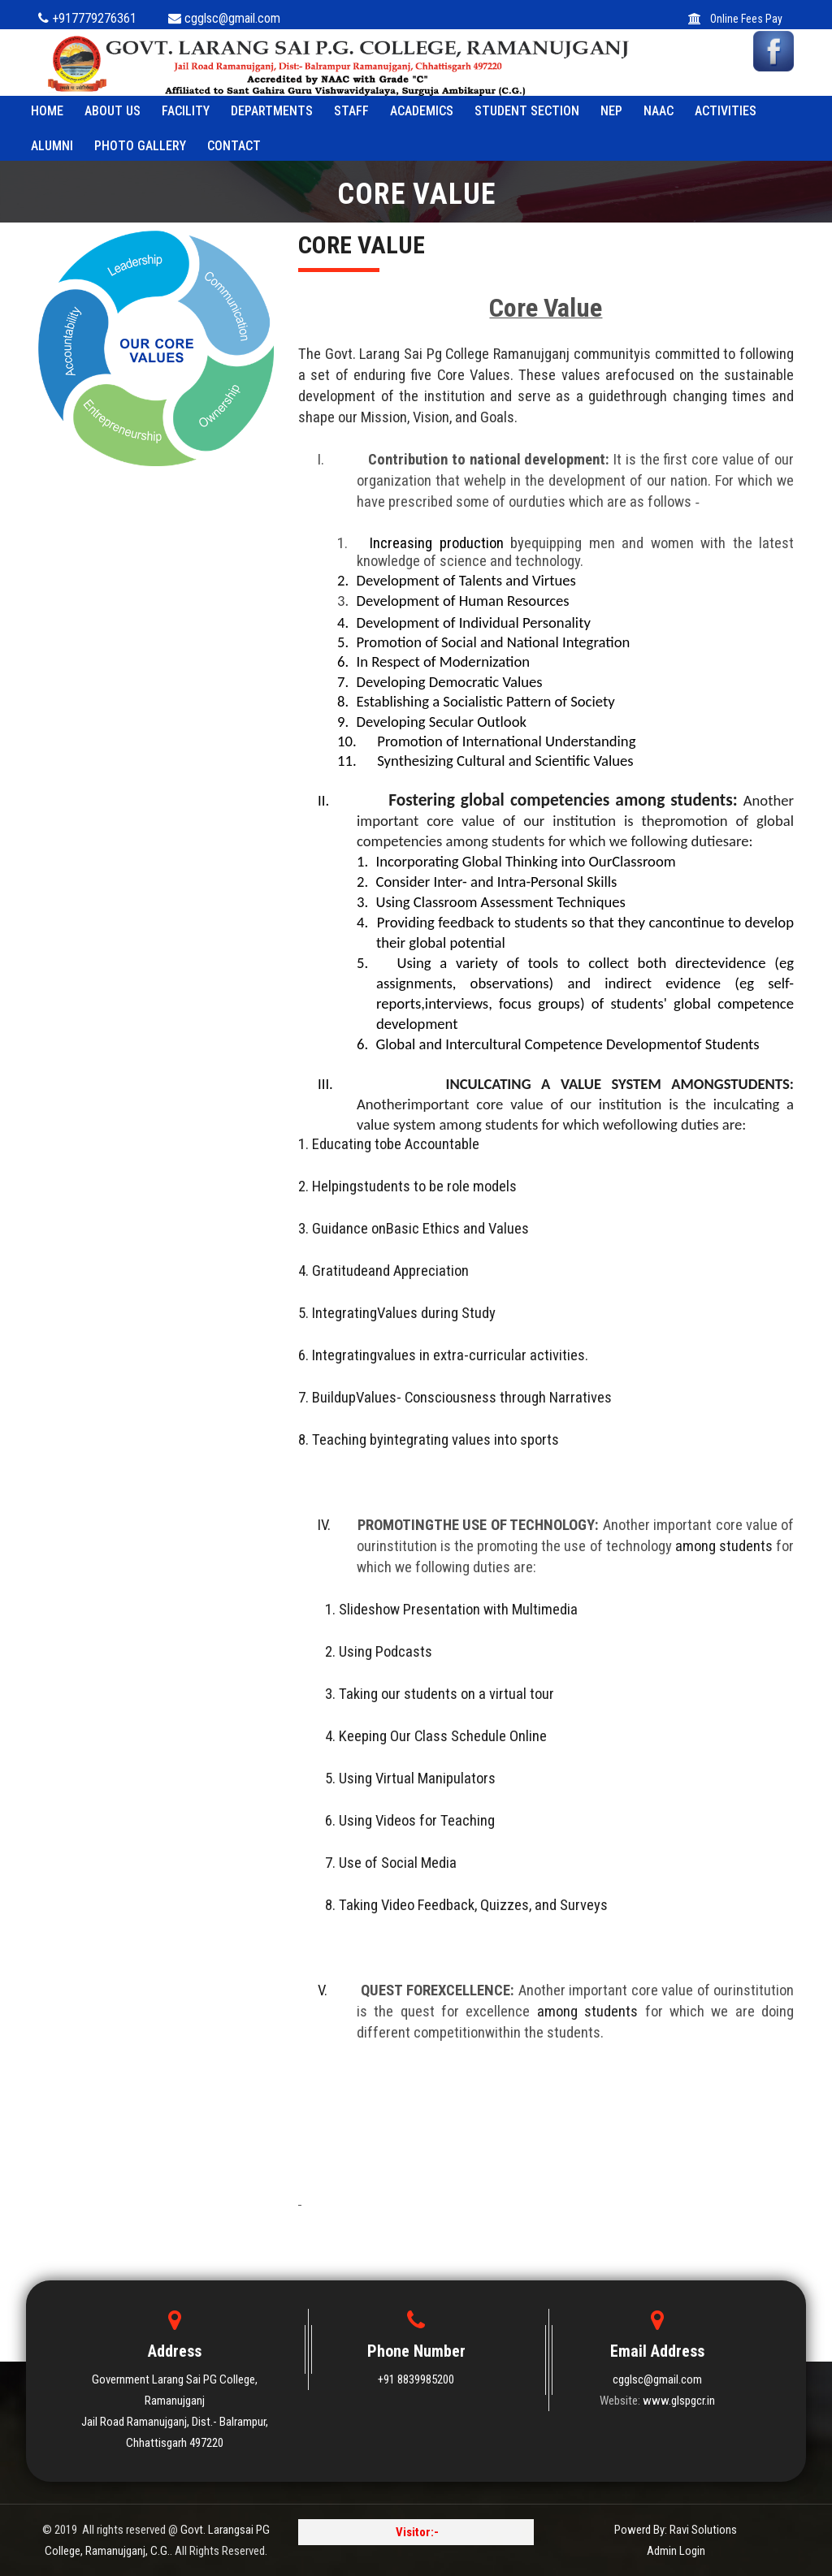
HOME (47, 111)
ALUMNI (52, 145)
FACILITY (186, 111)
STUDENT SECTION (526, 111)
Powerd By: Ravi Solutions (675, 2529)
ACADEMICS (421, 111)
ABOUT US (112, 111)
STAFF (351, 111)
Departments (272, 111)
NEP (611, 111)
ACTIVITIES (725, 111)
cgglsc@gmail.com (657, 2379)
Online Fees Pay (735, 18)
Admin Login (676, 2551)
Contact (234, 145)
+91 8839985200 (416, 2379)
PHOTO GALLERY (140, 145)
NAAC (659, 111)
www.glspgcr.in (679, 2400)
